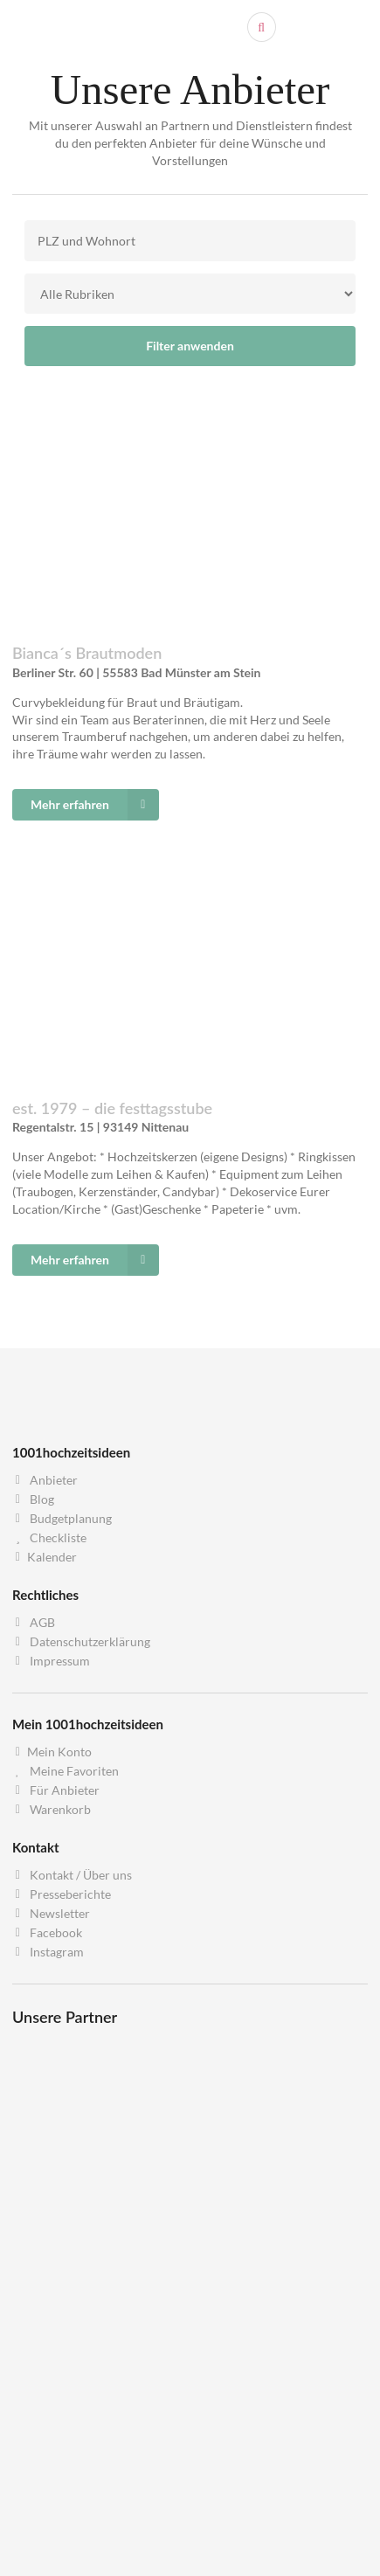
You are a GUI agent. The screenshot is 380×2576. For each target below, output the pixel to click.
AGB (33, 1623)
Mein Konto (52, 1752)
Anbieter (45, 1480)
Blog (33, 1499)
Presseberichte (61, 1894)
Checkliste (49, 1537)
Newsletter (51, 1913)
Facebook (47, 1932)
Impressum (51, 1660)
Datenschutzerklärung (81, 1641)
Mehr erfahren (95, 805)
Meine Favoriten (65, 1770)
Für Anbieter (56, 1790)
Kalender (44, 1556)
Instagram (48, 1951)
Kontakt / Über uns (72, 1875)
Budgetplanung (62, 1518)
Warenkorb (51, 1809)
